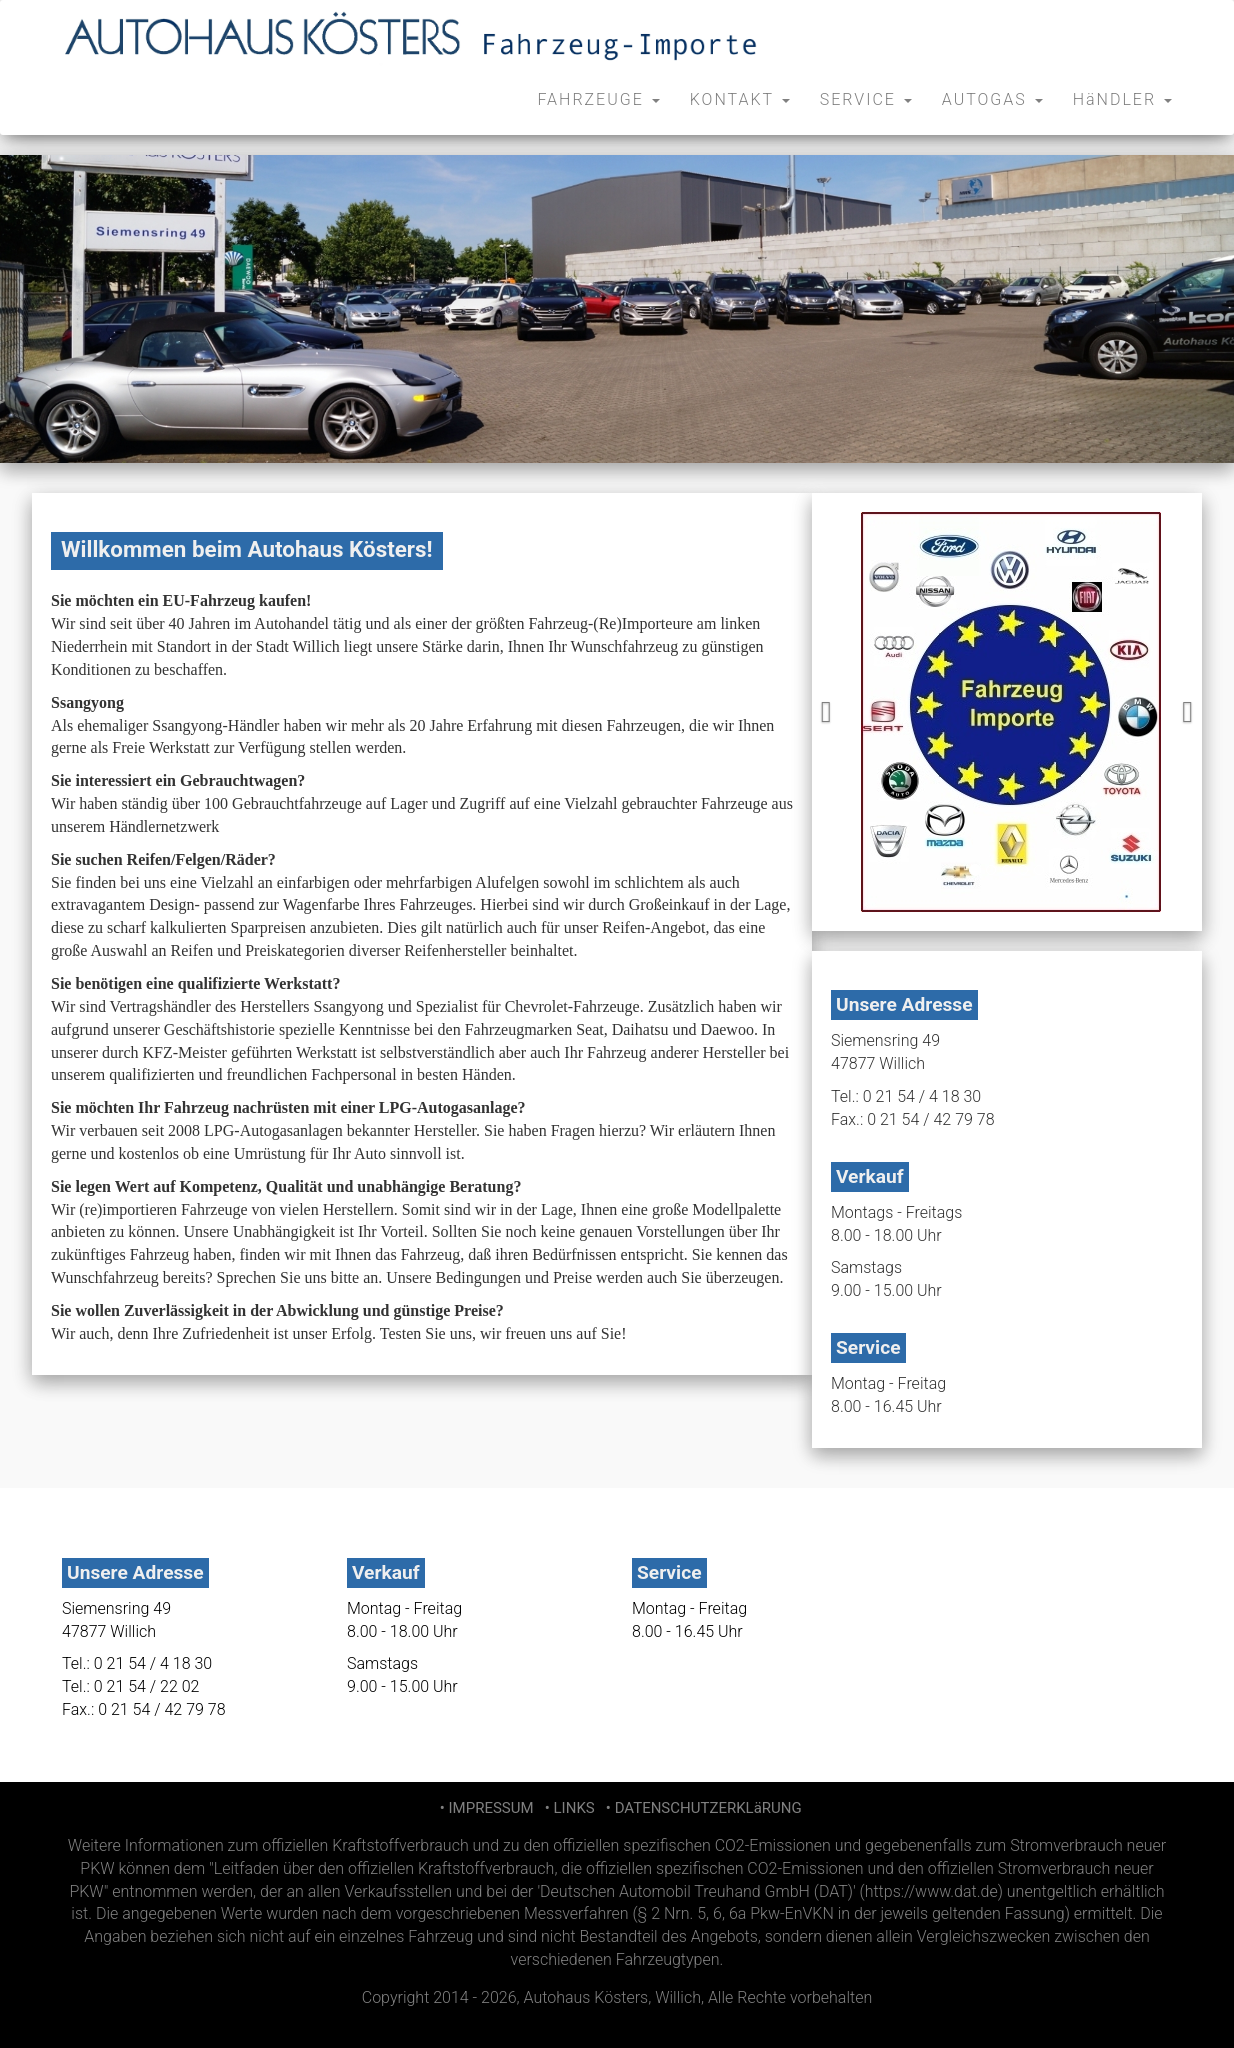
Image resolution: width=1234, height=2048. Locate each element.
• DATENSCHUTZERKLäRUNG (699, 1808)
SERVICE (866, 99)
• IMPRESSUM (484, 1808)
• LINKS (567, 1808)
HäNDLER (1122, 99)
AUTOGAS (992, 99)
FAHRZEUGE (598, 99)
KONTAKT (740, 99)
